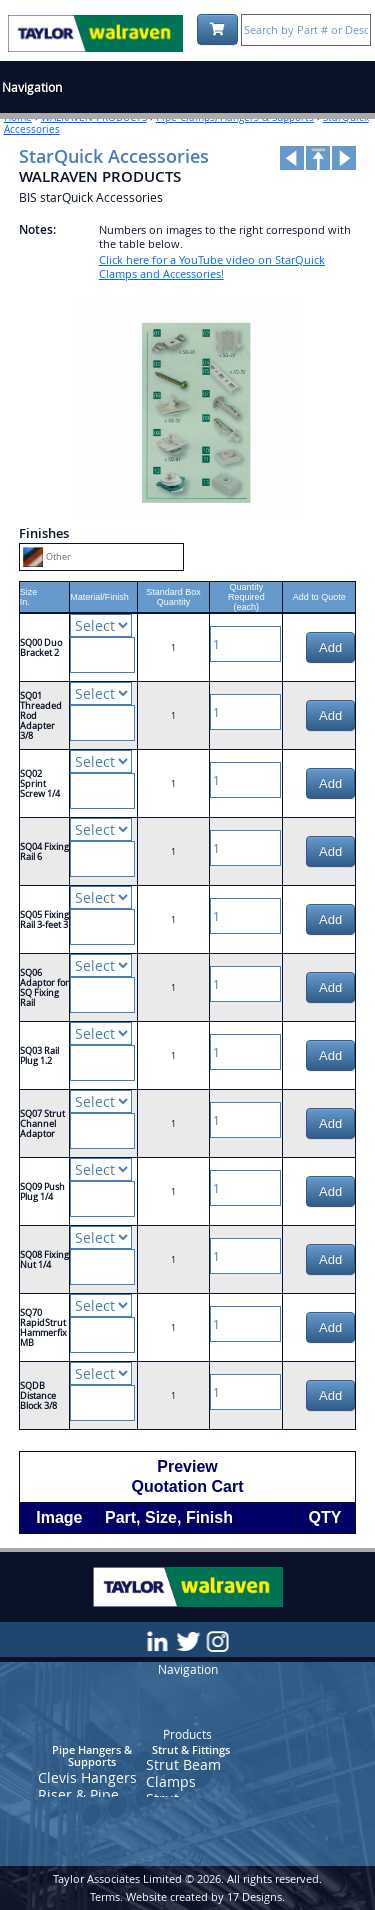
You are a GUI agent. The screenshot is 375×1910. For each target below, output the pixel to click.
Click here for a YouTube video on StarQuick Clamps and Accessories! (212, 266)
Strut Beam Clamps (183, 1773)
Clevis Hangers (87, 1777)
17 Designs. (256, 1896)
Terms (105, 1896)
